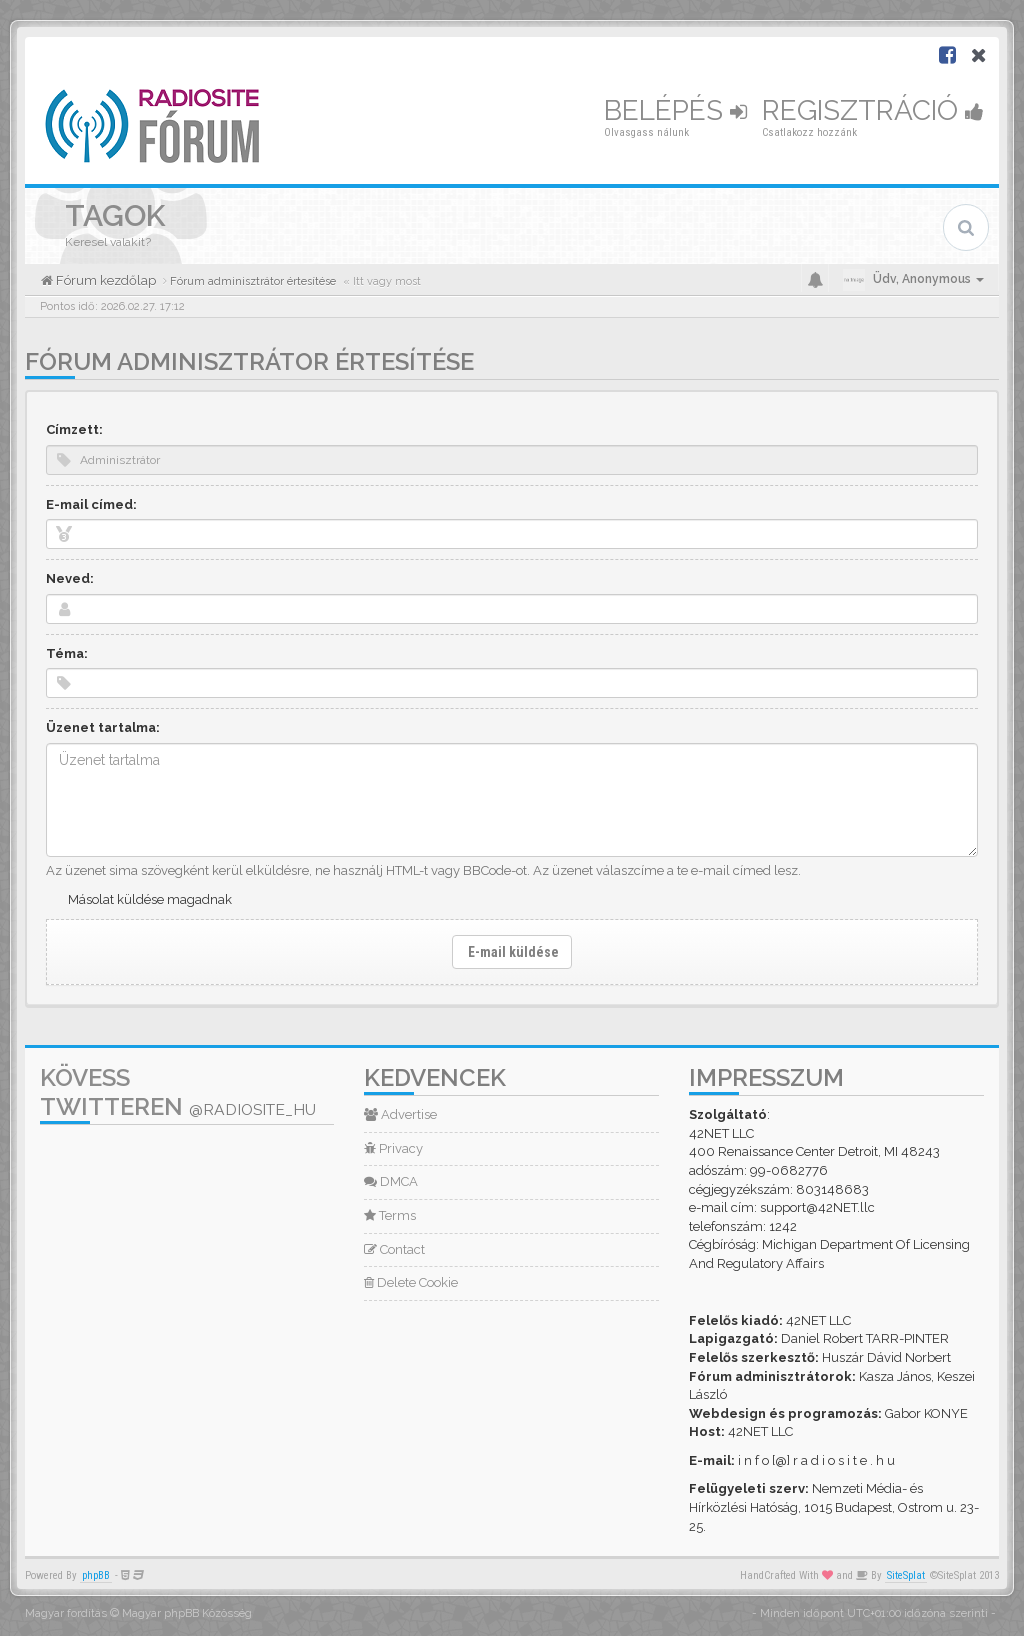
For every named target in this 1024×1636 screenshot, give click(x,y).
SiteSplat (906, 1575)
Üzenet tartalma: (103, 727)
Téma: (67, 653)
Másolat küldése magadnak (150, 899)
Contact (394, 1249)
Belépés (675, 110)
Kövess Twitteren (178, 1092)
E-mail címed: (91, 504)
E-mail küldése (512, 952)
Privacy (393, 1148)
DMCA (391, 1181)
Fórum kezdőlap (104, 280)
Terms (390, 1215)
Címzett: (74, 429)
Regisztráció (873, 110)
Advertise (400, 1114)
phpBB (96, 1575)
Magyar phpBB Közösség (187, 1613)
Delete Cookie (411, 1282)
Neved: (70, 578)
